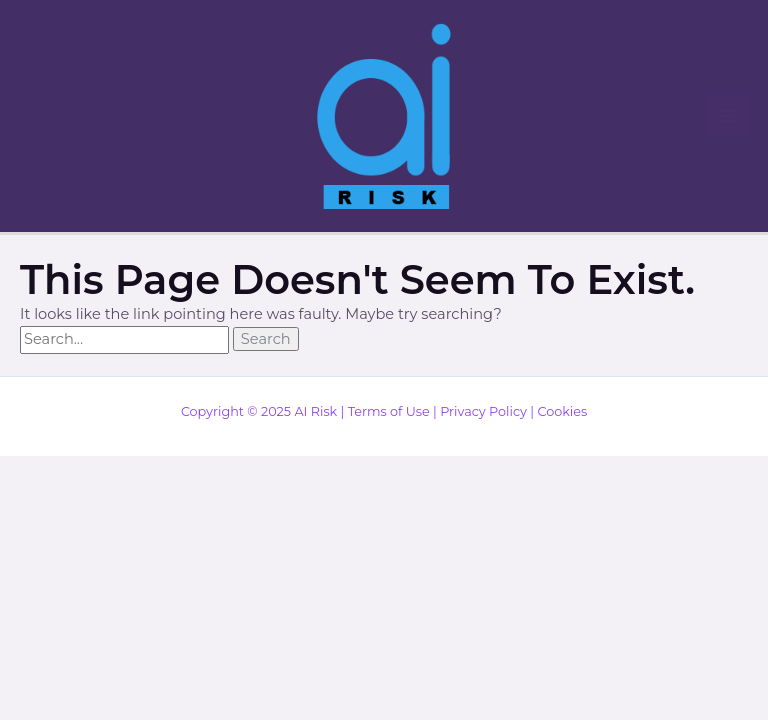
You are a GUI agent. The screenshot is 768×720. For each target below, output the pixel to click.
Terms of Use (389, 411)
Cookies (562, 411)
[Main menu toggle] (727, 116)
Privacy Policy (483, 411)
